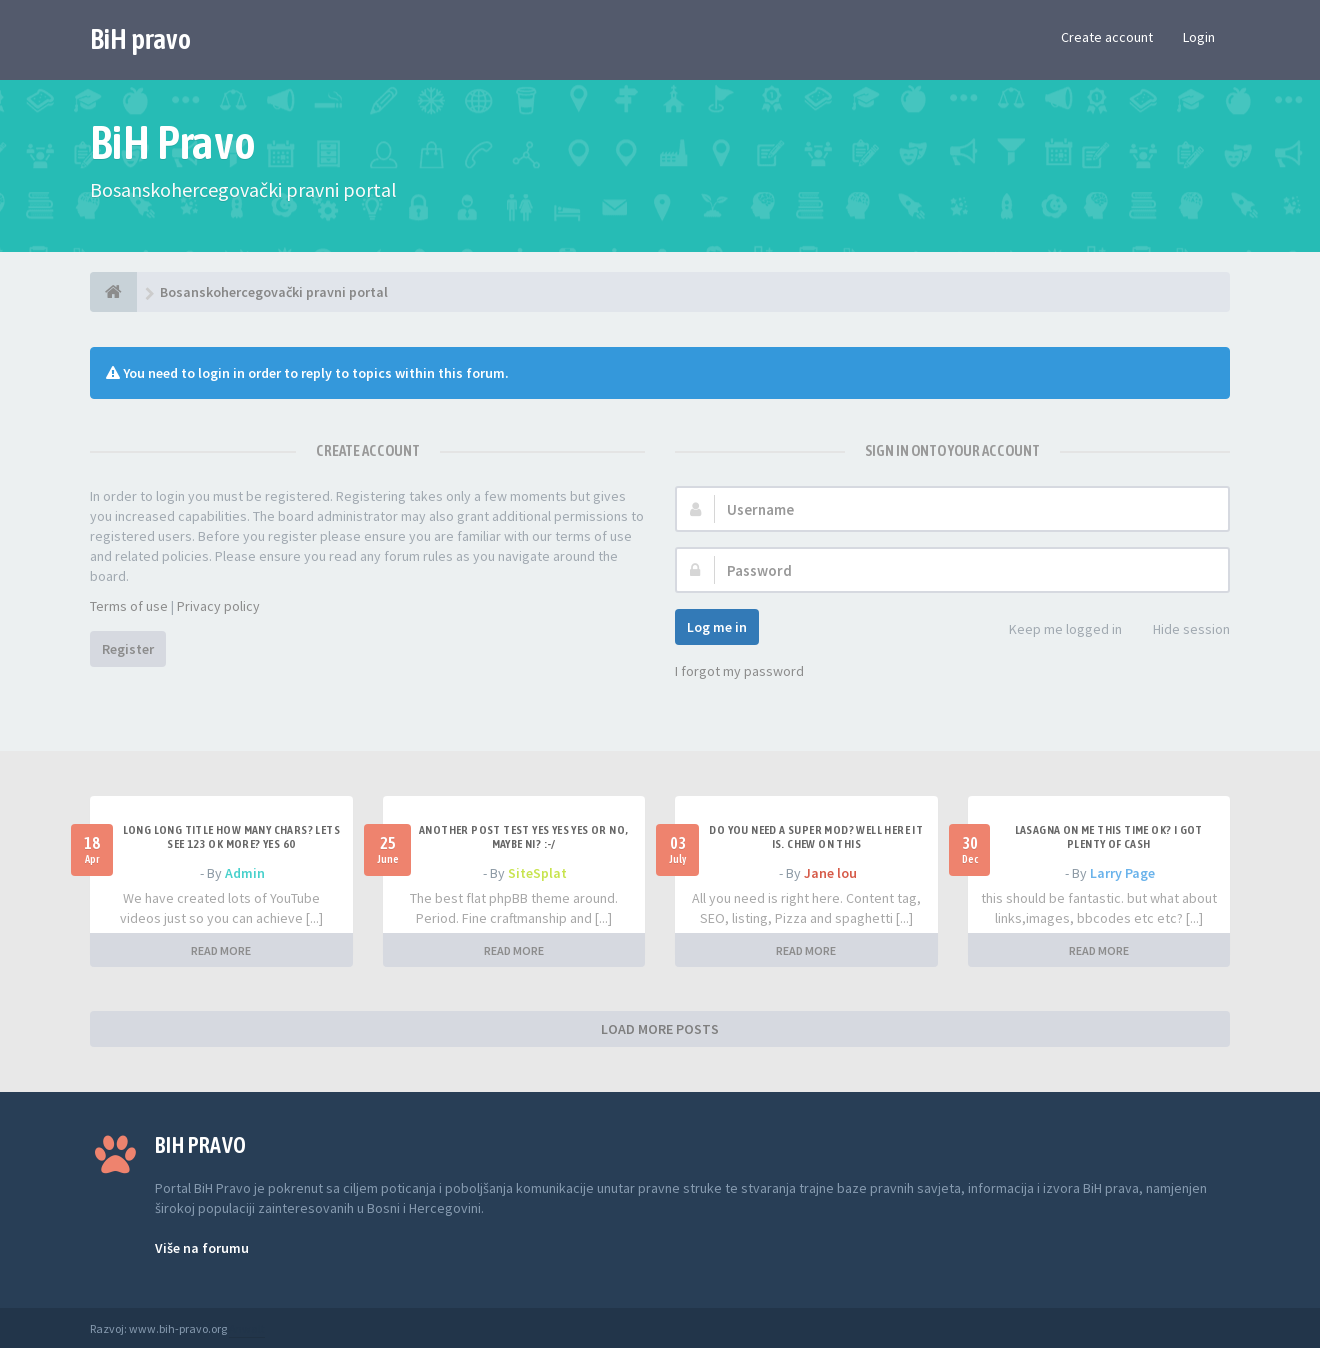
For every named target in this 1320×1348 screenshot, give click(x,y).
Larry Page (1122, 873)
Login (1199, 37)
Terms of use (129, 606)
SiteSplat (537, 873)
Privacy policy (218, 606)
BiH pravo (140, 39)
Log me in (717, 627)
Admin (245, 873)
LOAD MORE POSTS (660, 1029)
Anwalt (247, 1328)
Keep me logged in (1054, 630)
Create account (1107, 37)
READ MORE (221, 950)
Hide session (1180, 630)
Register (128, 649)
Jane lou (830, 873)
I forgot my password (739, 671)
